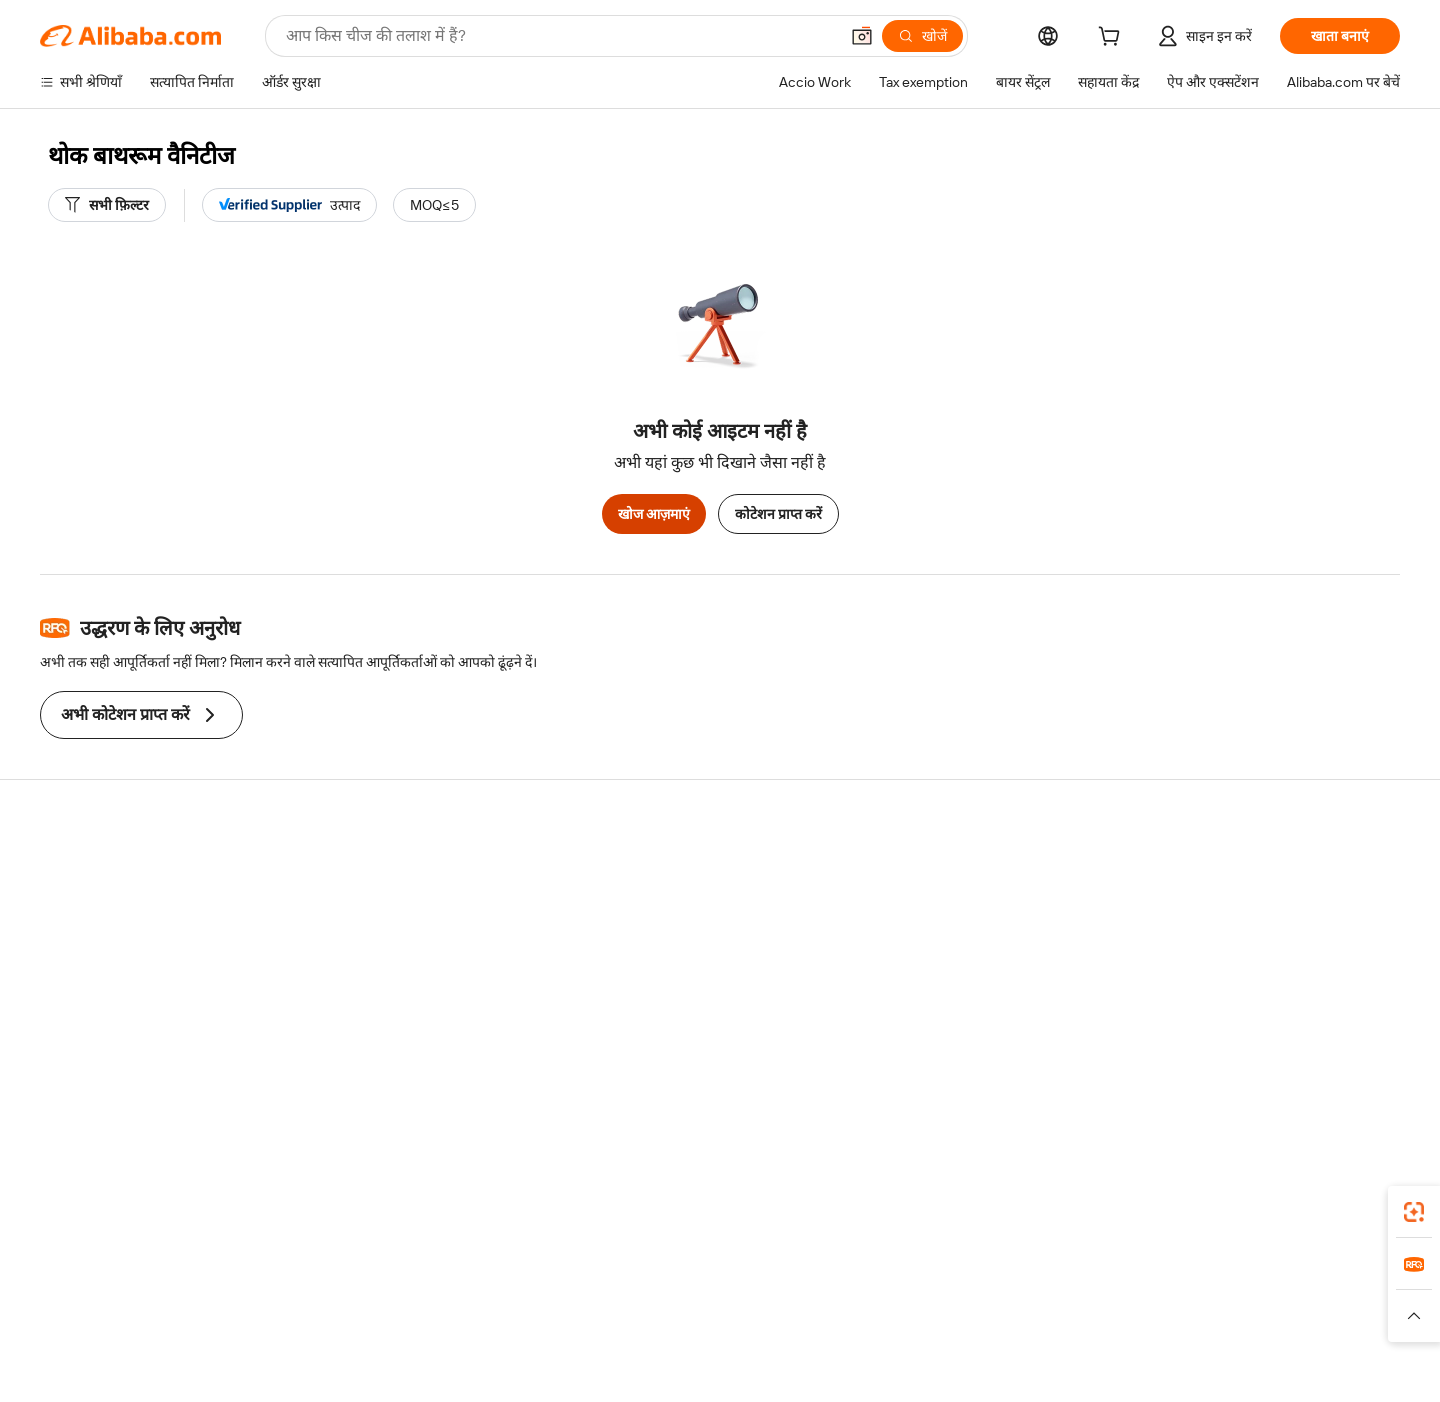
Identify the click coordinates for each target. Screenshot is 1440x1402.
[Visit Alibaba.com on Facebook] (1209, 1065)
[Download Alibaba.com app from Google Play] (1332, 1222)
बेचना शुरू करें (946, 871)
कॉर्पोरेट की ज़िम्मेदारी (1254, 909)
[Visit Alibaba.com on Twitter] (1269, 1065)
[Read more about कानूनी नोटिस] (479, 1341)
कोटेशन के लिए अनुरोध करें (689, 871)
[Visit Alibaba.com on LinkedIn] (1239, 1065)
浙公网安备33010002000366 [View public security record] (1046, 1372)
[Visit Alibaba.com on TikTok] (1359, 1065)
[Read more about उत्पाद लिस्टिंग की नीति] (587, 1341)
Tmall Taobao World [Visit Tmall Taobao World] (595, 1311)
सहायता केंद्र (70, 871)
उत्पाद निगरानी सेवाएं (383, 1023)
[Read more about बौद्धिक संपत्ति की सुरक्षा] (720, 1341)
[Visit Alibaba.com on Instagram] (1299, 1065)
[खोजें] (922, 36)
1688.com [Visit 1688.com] (487, 1311)
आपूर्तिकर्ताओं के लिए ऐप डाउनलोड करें (1009, 1023)
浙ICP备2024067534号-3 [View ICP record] (1230, 1372)
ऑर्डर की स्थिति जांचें (92, 947)
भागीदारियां (939, 985)
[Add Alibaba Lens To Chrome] (289, 1222)
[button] (862, 36)
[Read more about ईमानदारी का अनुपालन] (1039, 1341)
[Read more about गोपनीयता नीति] (836, 1341)
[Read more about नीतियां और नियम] (386, 1341)
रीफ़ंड (54, 985)
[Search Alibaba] (560, 36)
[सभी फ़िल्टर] (107, 205)
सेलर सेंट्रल (936, 909)
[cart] (1113, 39)
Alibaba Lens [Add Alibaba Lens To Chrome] (119, 1222)
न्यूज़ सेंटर (1223, 947)
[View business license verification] (900, 1372)
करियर (1217, 985)
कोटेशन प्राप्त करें (778, 514)
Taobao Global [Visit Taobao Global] (829, 1311)
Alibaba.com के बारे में (1261, 871)
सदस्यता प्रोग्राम (658, 909)
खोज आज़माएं (654, 514)
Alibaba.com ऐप (861, 1222)
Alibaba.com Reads (679, 985)
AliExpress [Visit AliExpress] (408, 1311)
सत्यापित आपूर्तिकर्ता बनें (972, 947)
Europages (1037, 1311)
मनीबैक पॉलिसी (370, 909)
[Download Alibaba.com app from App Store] (1185, 1222)
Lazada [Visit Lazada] (747, 1311)
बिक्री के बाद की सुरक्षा (386, 985)
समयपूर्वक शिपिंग (374, 947)
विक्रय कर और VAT (671, 947)
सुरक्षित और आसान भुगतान (399, 871)
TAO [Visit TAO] (903, 1311)
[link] (1414, 1212)
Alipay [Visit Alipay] (690, 1311)
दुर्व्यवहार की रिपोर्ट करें (97, 1023)
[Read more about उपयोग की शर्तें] (928, 1341)
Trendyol (960, 1311)
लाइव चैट (63, 909)
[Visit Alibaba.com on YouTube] (1329, 1065)
